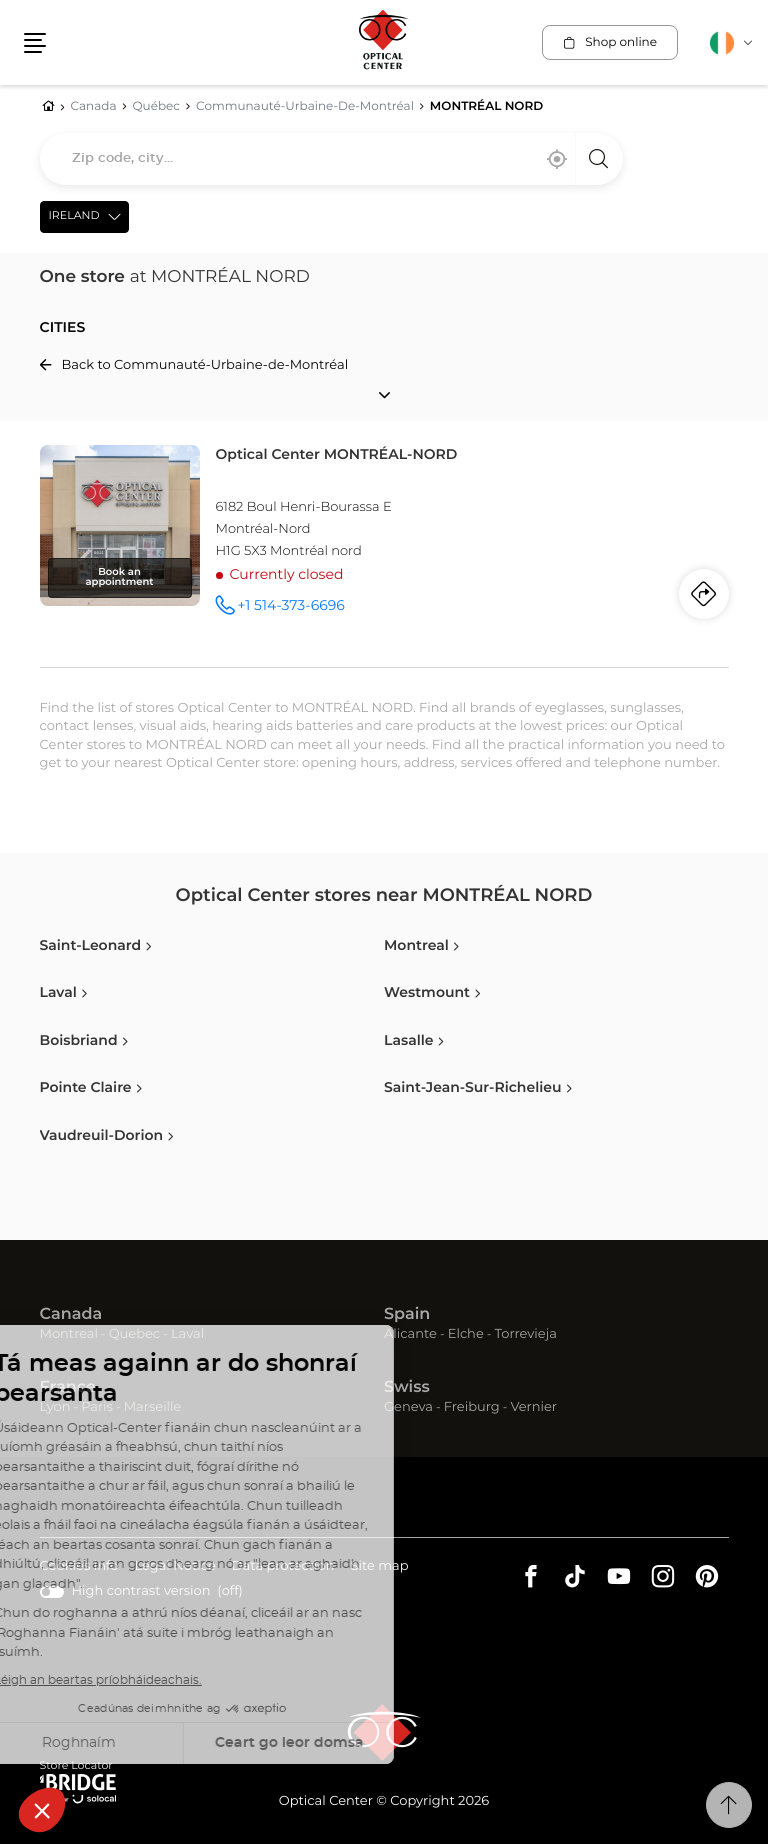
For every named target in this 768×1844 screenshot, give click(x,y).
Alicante (410, 1334)
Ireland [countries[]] (74, 216)
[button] (35, 43)
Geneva (408, 1407)
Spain (407, 1315)
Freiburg (472, 1407)
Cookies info (79, 1567)
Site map (380, 1566)
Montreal (69, 1334)
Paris (97, 1407)
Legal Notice (174, 1567)
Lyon (55, 1407)
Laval (187, 1334)
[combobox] (331, 159)
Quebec (134, 1334)
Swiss (407, 1388)
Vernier (533, 1407)
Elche (466, 1334)
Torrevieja (526, 1334)
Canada (71, 1315)
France (68, 1388)
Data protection (283, 1567)
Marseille (153, 1407)
